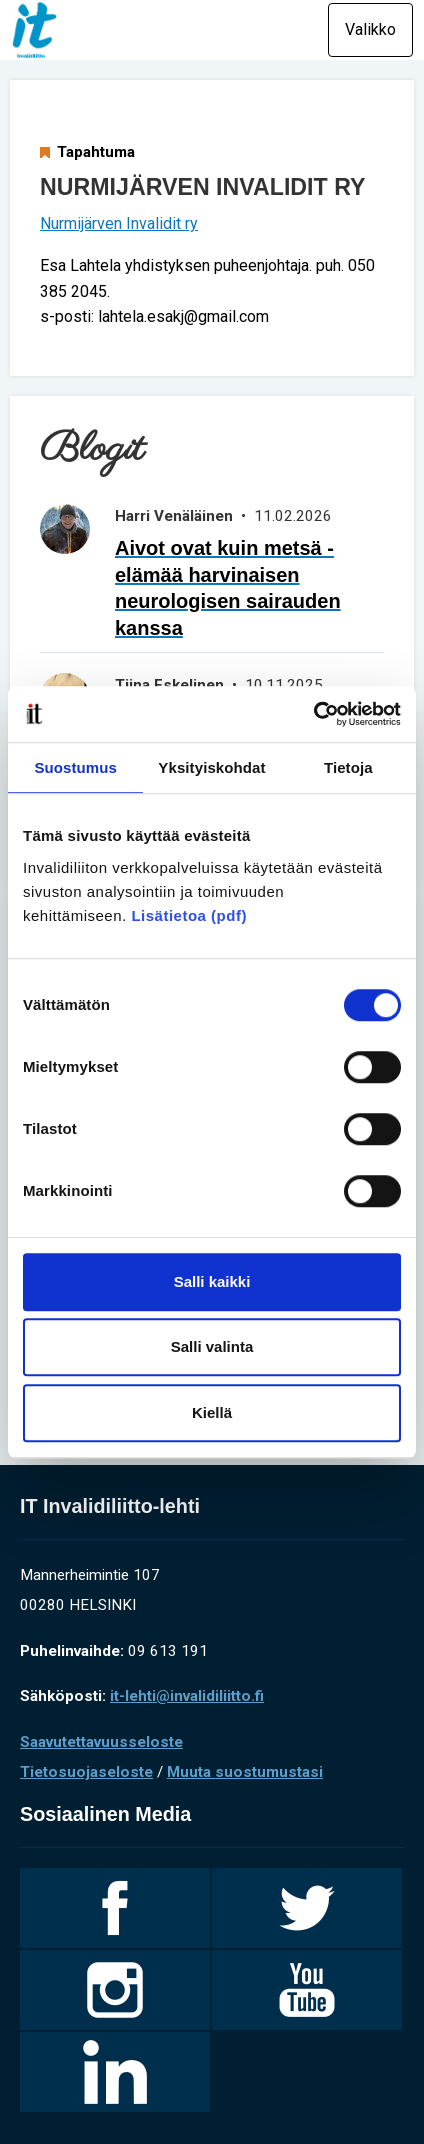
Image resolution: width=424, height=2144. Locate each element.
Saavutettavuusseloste (101, 1742)
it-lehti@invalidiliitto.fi (187, 1696)
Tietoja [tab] (348, 767)
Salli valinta (212, 1346)
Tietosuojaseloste (86, 1772)
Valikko (370, 29)
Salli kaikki (212, 1281)
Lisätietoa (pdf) (189, 915)
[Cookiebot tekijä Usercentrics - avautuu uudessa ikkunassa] (313, 714)
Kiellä (212, 1412)
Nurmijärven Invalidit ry (119, 223)
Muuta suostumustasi (245, 1772)
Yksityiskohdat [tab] (211, 767)
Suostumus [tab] (75, 767)
